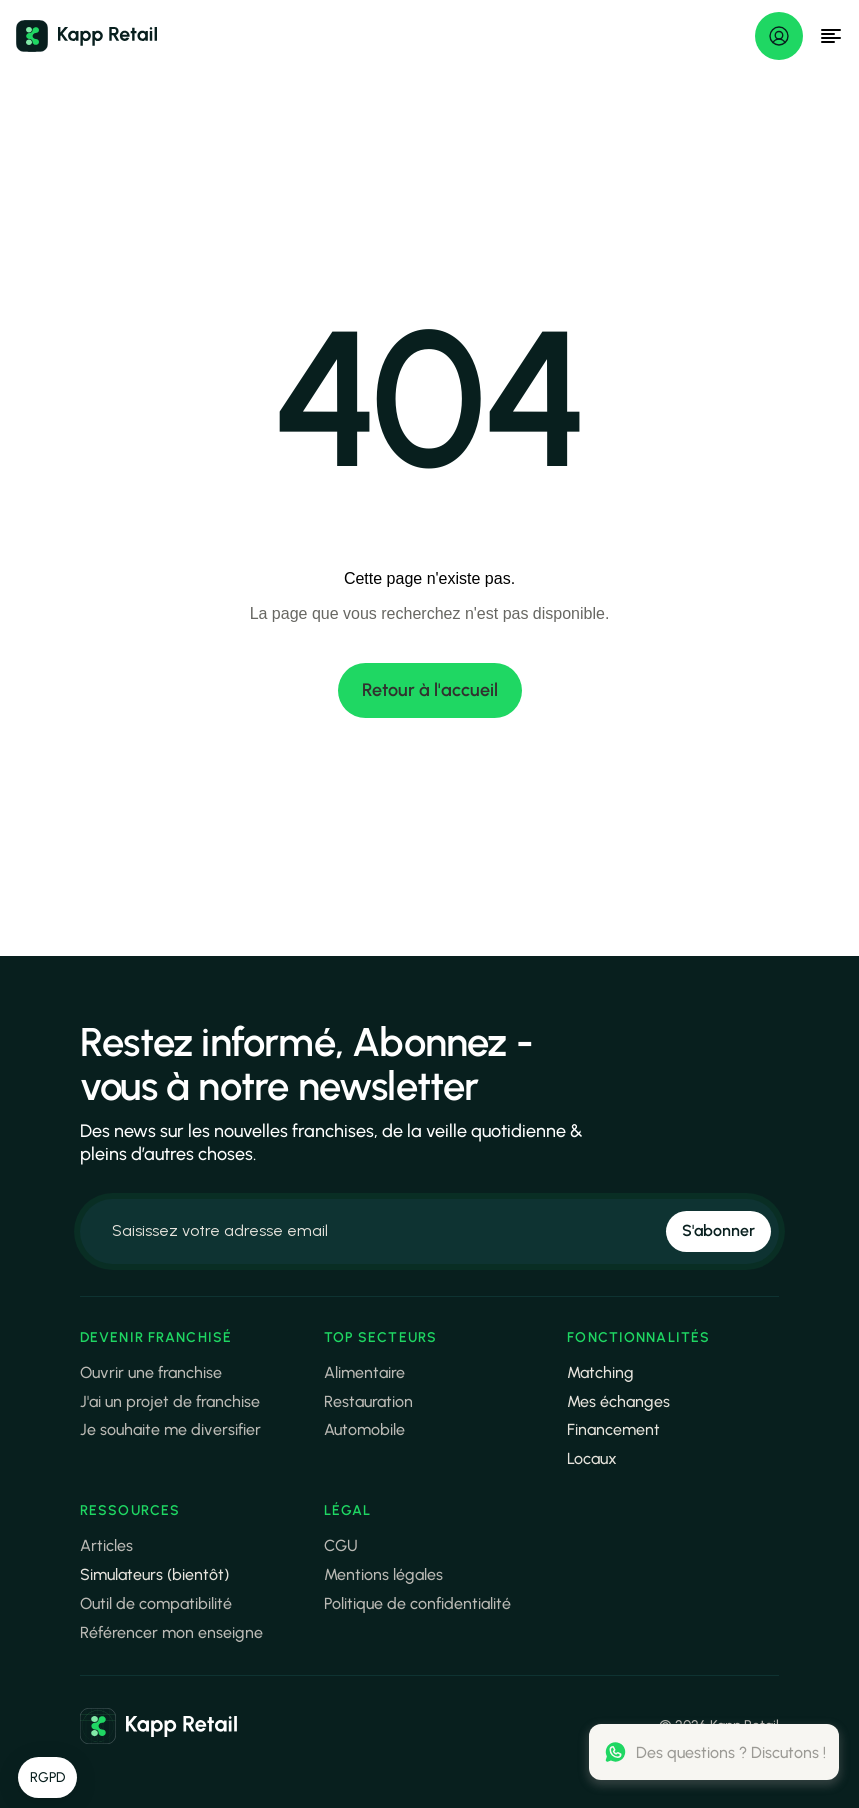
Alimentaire (364, 1372)
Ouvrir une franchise (151, 1372)
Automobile (364, 1429)
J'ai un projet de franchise (170, 1401)
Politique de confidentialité (417, 1603)
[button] (47, 1778)
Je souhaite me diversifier (170, 1429)
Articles (106, 1545)
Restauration (368, 1401)
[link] (159, 1726)
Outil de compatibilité (156, 1603)
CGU (341, 1545)
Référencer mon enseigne (171, 1632)
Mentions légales (383, 1574)
